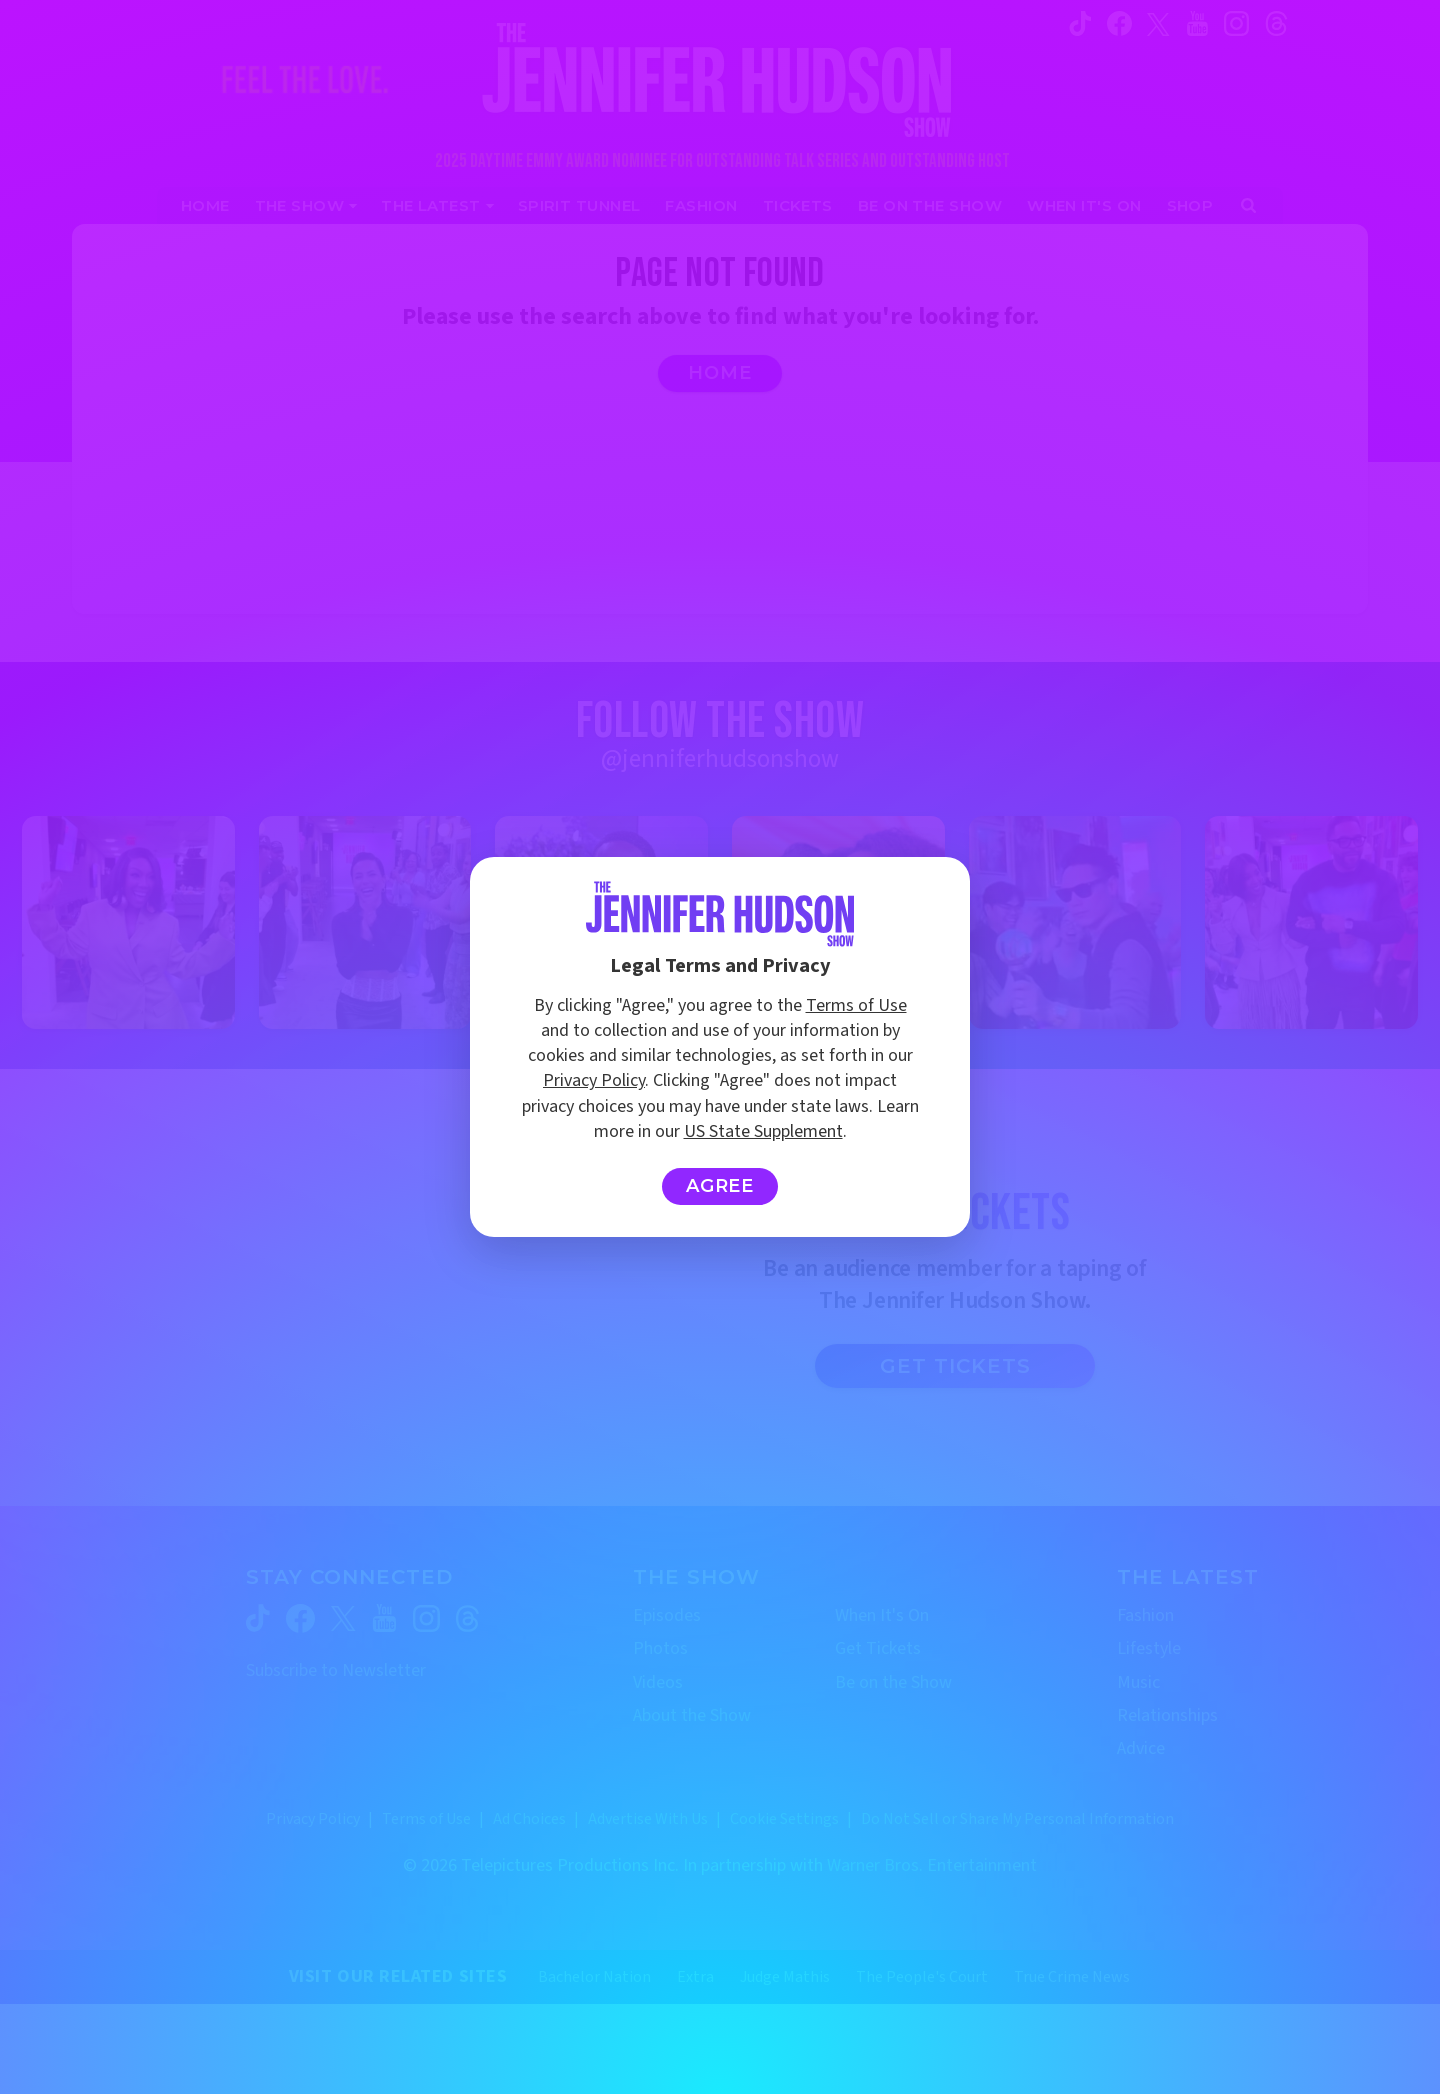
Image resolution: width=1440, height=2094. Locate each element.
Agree (720, 1186)
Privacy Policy (594, 1080)
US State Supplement (763, 1131)
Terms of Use (856, 1005)
